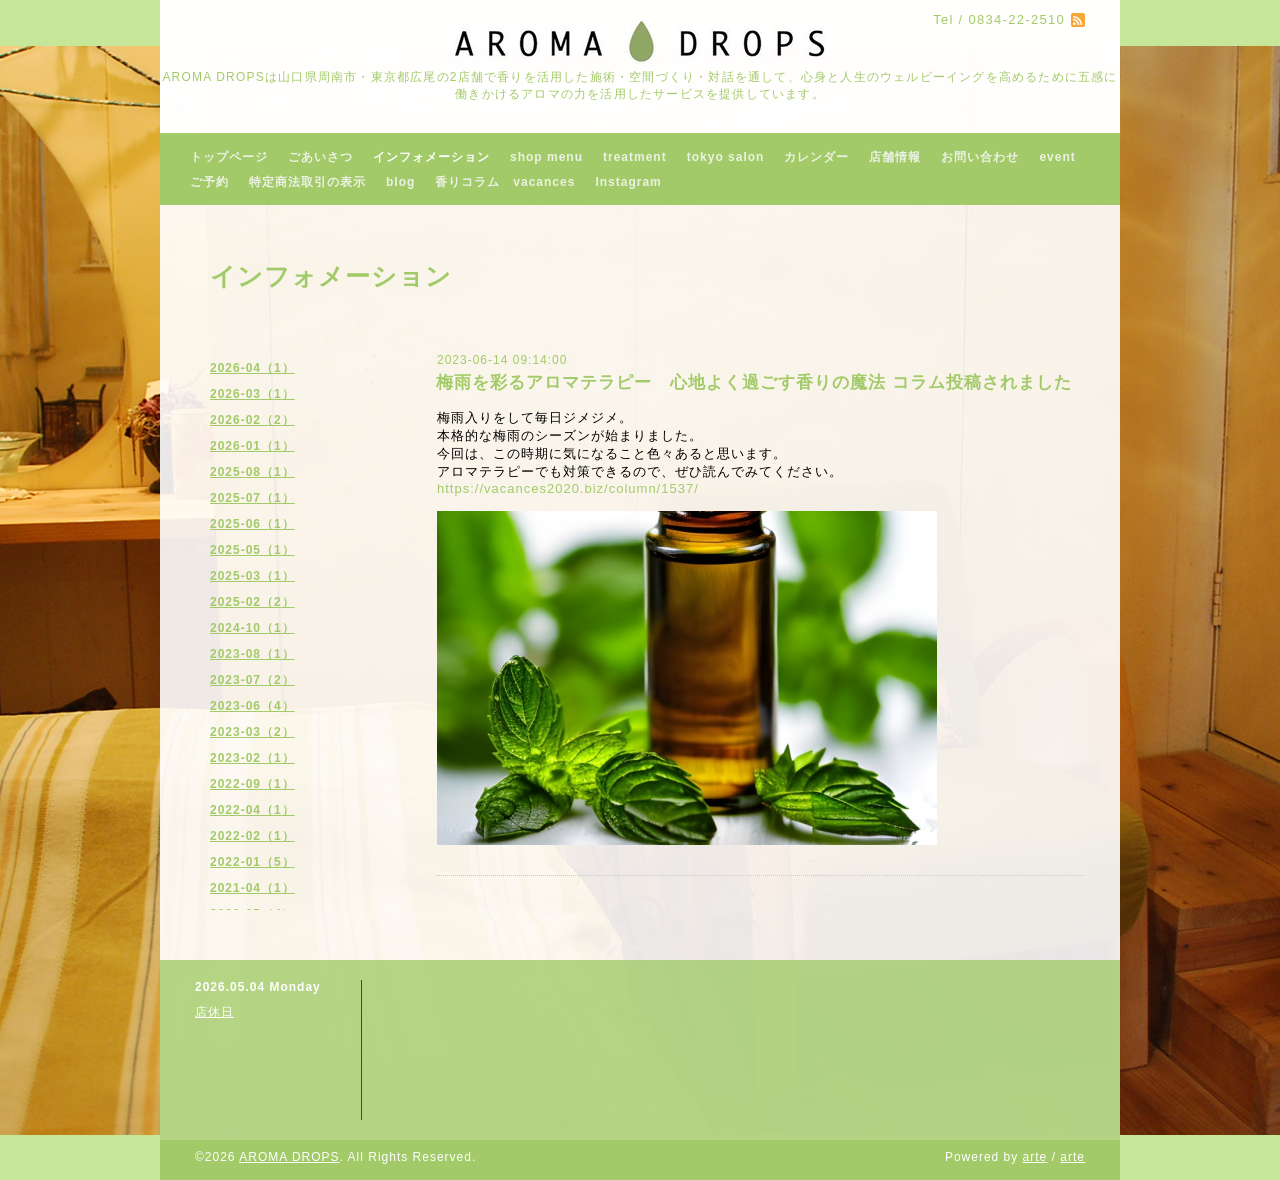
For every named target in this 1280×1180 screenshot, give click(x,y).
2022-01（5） (252, 862)
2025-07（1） (252, 498)
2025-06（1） (252, 524)
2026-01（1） (252, 446)
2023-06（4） (252, 706)
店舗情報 (895, 157)
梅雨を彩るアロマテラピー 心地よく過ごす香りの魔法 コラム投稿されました (754, 382)
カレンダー (816, 157)
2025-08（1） (252, 472)
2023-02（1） (252, 758)
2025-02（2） (252, 602)
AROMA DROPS (289, 1157)
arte (1035, 1157)
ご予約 (209, 182)
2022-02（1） (252, 836)
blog (400, 182)
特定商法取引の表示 (307, 182)
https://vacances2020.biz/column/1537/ (568, 488)
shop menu (546, 157)
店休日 (214, 1012)
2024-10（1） (252, 628)
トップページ (229, 157)
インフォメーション (431, 157)
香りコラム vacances (505, 182)
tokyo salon (726, 157)
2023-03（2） (252, 732)
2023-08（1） (252, 654)
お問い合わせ (980, 157)
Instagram (628, 182)
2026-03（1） (252, 394)
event (1057, 157)
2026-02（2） (252, 420)
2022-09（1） (252, 784)
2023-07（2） (252, 680)
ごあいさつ (320, 157)
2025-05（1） (252, 550)
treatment (635, 157)
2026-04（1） (252, 368)
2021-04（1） (252, 888)
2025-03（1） (252, 576)
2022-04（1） (252, 810)
